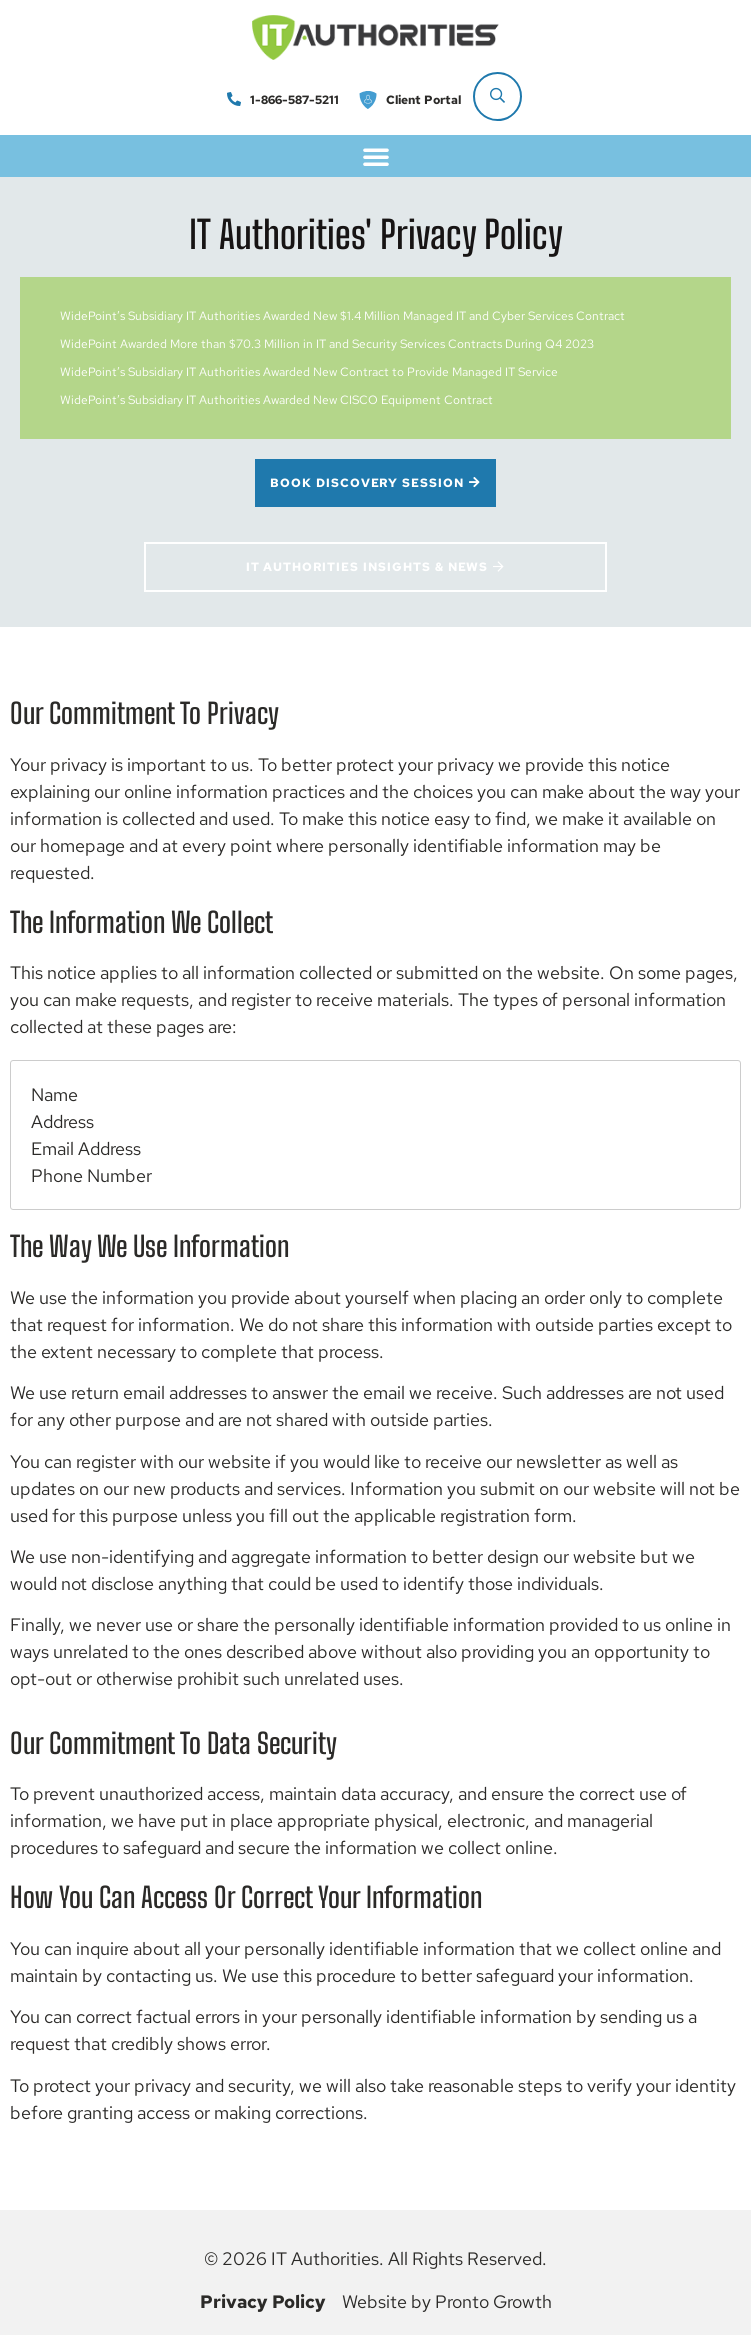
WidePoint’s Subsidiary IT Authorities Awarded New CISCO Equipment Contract (276, 400)
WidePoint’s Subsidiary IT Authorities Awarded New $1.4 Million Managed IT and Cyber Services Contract (342, 316)
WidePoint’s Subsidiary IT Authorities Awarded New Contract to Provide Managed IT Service (309, 372)
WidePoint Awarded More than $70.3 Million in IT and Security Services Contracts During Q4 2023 (327, 344)
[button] (376, 156)
